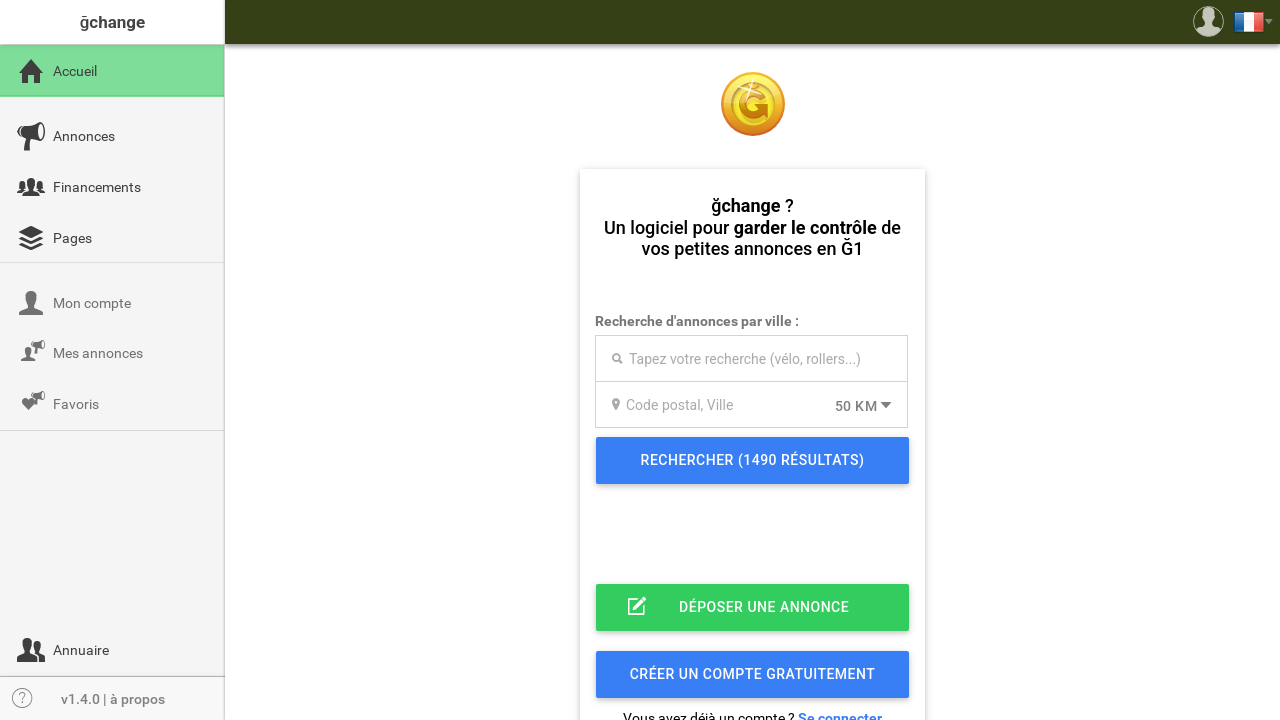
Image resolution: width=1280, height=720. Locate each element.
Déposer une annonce (764, 607)
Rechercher (753, 460)
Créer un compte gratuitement (753, 674)
